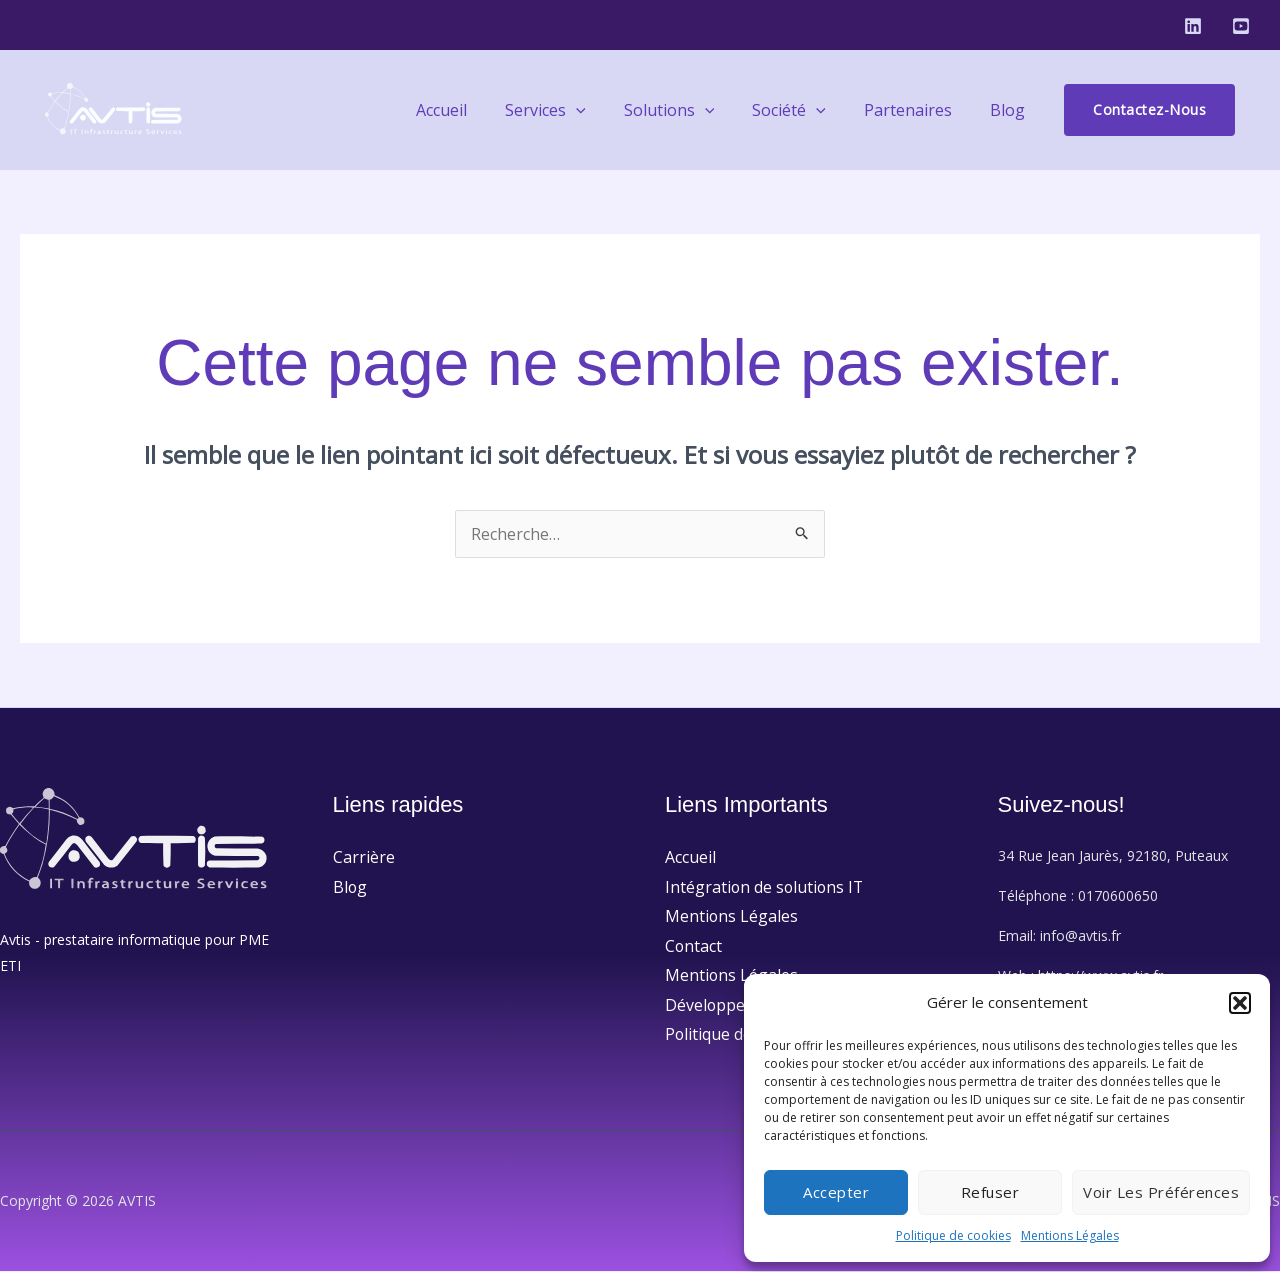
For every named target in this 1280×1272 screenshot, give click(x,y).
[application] (603, 110)
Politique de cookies (953, 1235)
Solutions (690, 110)
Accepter (836, 1192)
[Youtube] (1241, 26)
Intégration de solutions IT (766, 887)
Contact (694, 946)
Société (804, 110)
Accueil (474, 110)
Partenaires (917, 110)
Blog (1010, 110)
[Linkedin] (1193, 26)
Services (572, 110)
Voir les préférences (1161, 1192)
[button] (1240, 1003)
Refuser (990, 1192)
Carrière (364, 857)
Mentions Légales (1070, 1235)
